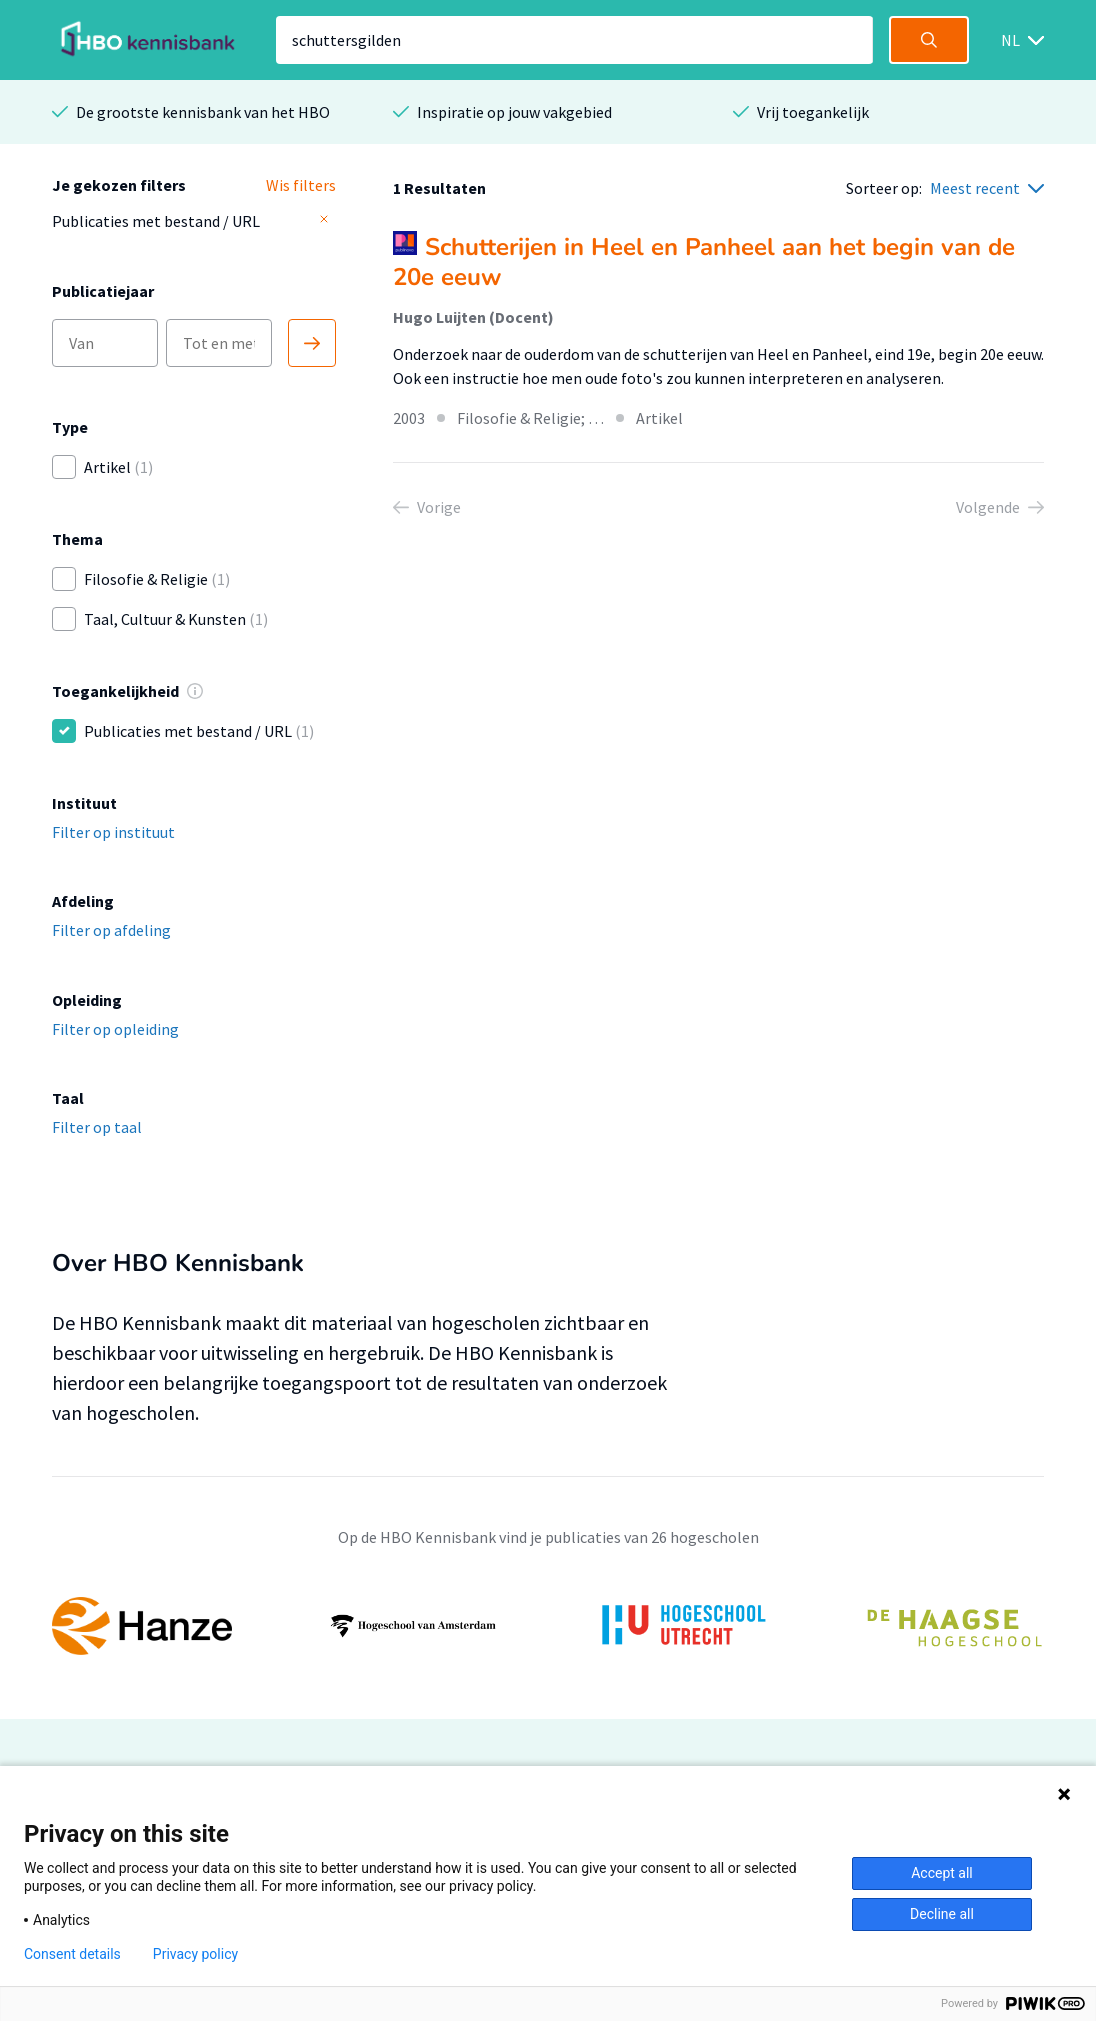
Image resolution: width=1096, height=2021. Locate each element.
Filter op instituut (113, 832)
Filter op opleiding (115, 1029)
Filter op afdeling (111, 930)
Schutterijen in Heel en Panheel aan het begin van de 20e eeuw (704, 262)
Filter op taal (97, 1127)
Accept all (942, 1873)
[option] (548, 1626)
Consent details (72, 1954)
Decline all (942, 1914)
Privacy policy (195, 1954)
